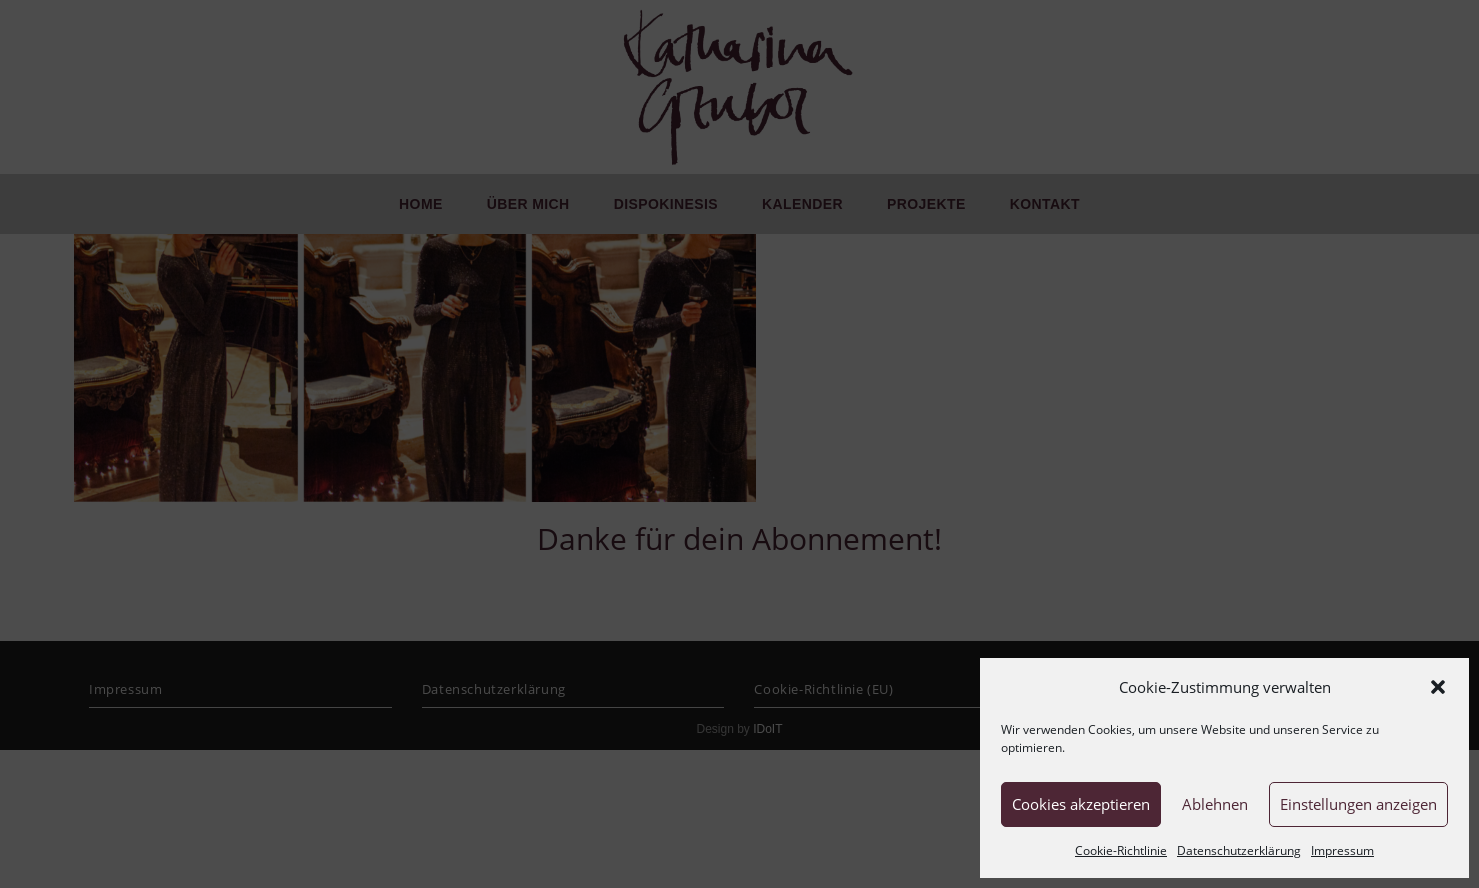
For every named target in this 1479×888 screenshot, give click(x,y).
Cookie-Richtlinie (1121, 850)
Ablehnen (1215, 804)
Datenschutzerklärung (1239, 850)
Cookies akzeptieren (1081, 804)
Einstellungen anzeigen (1358, 804)
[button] (1438, 687)
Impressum (1342, 850)
